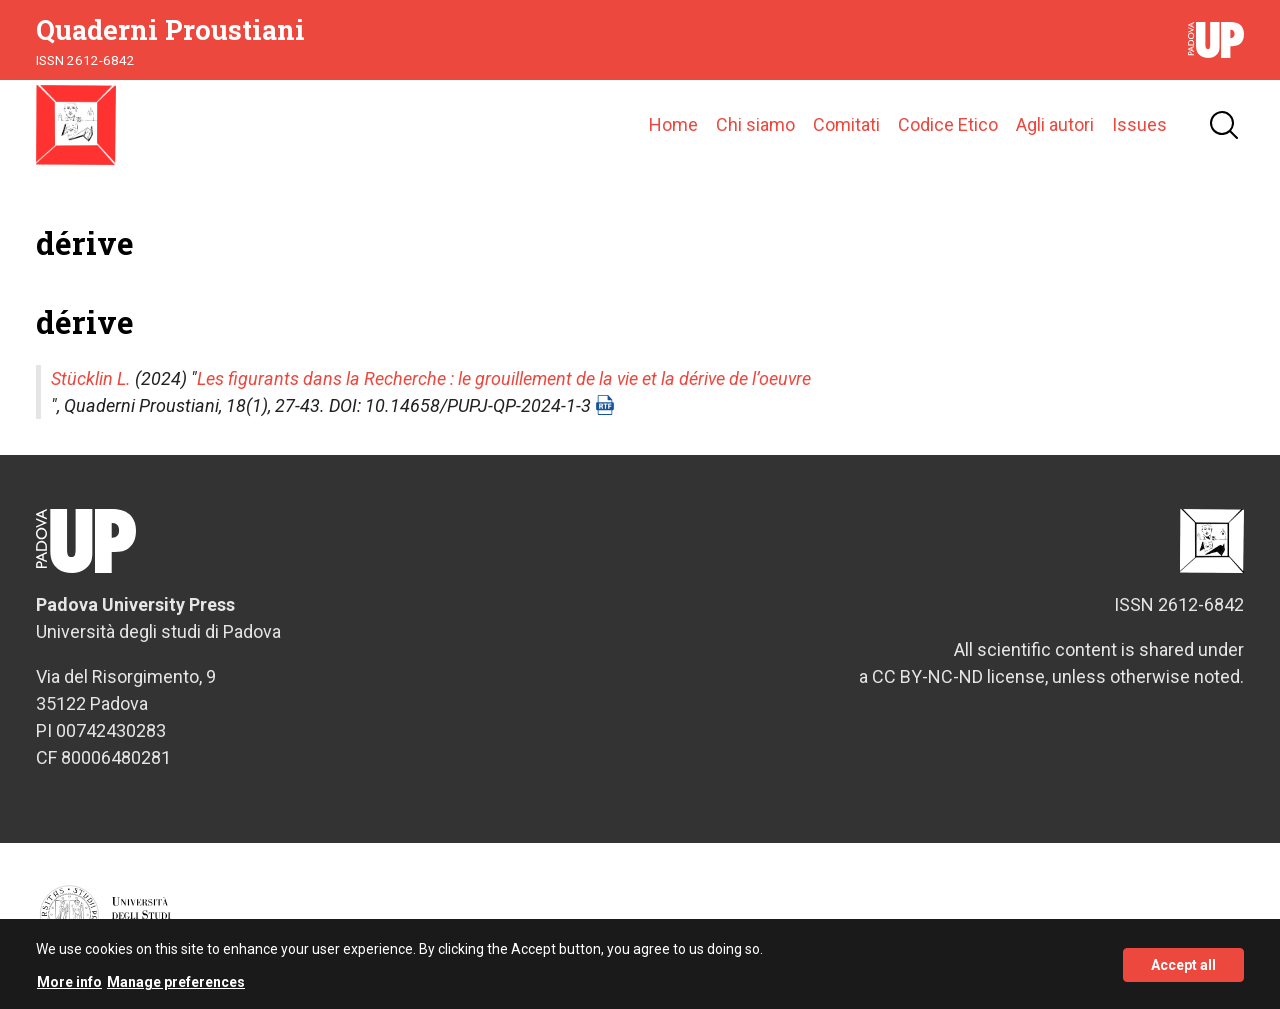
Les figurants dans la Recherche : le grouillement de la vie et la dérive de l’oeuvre (504, 378)
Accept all (1183, 972)
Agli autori (1055, 124)
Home (673, 124)
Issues (1139, 124)
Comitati (846, 124)
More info (69, 990)
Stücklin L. (91, 378)
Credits (1224, 925)
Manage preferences (176, 990)
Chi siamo (755, 124)
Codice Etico (948, 124)
